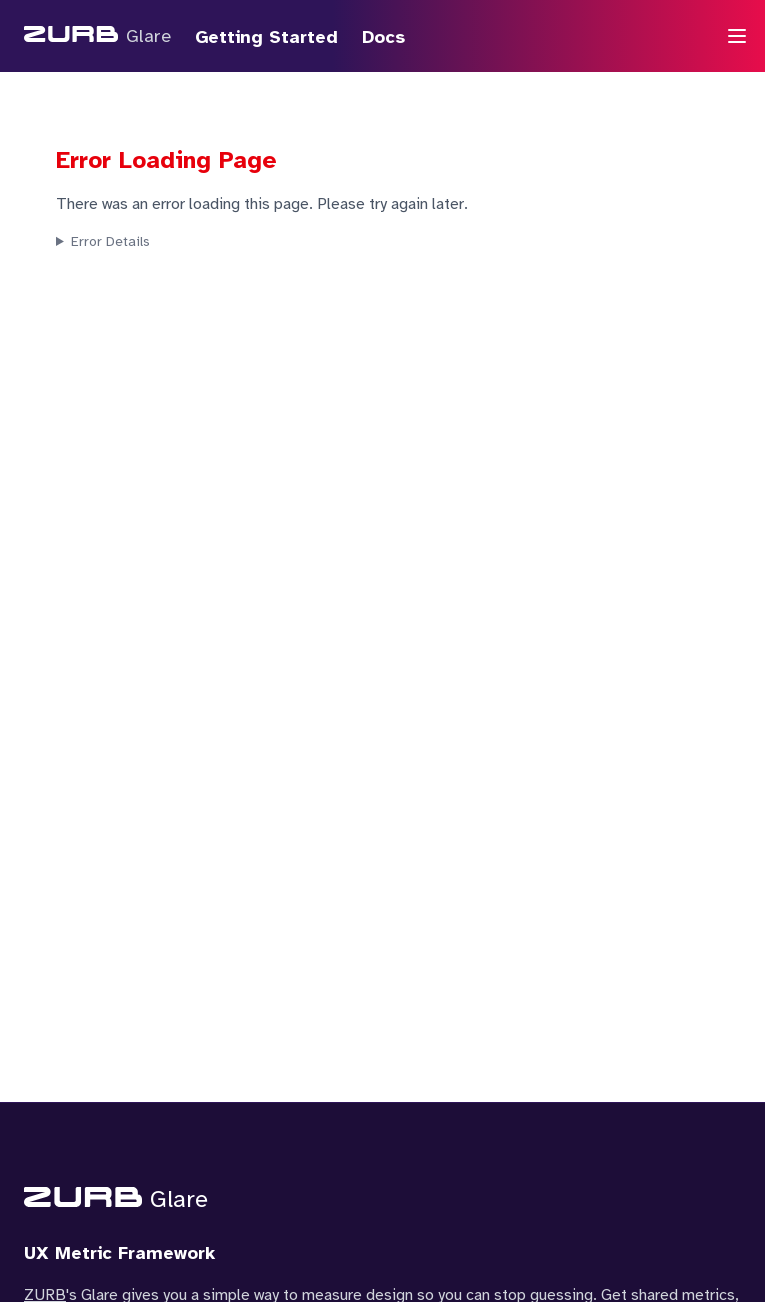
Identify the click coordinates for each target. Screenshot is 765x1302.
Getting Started (266, 37)
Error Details (110, 241)
